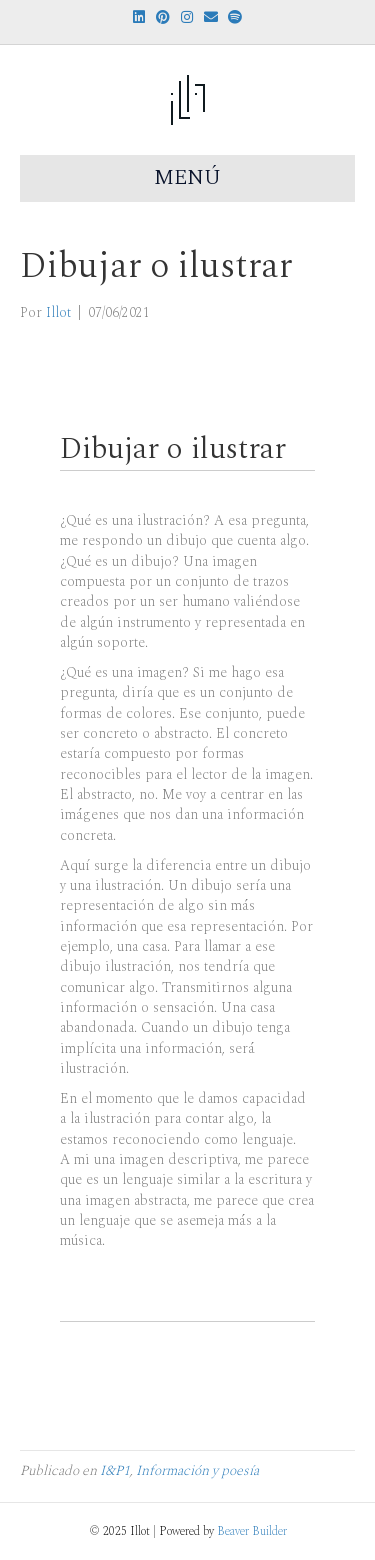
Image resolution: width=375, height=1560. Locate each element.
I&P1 (115, 1470)
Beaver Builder (252, 1531)
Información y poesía (197, 1470)
